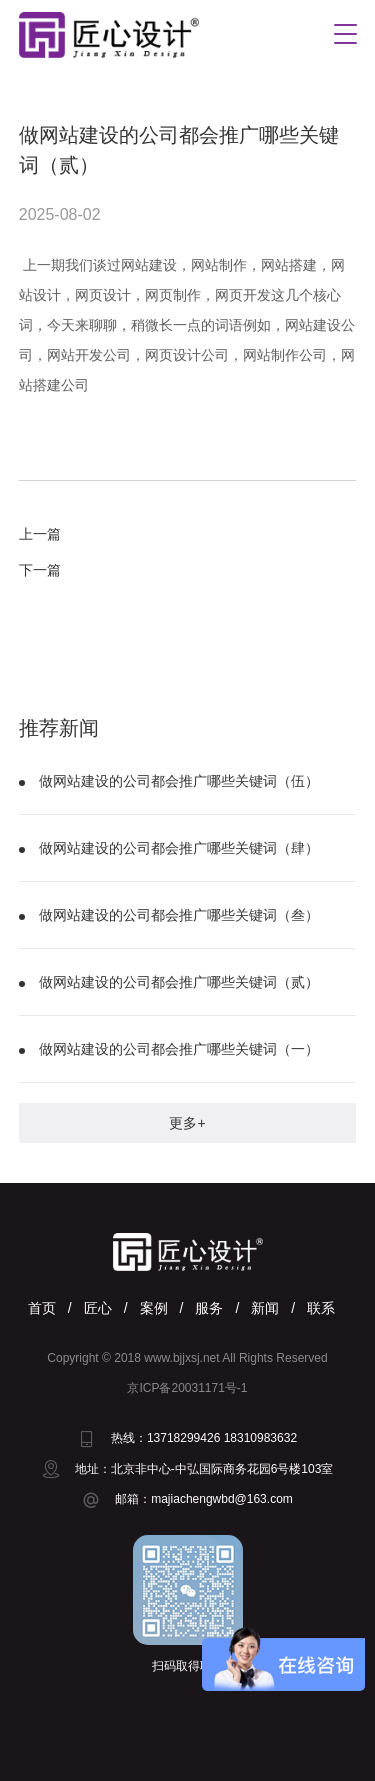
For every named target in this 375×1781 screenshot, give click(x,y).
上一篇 (40, 534)
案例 (154, 1308)
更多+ (187, 1123)
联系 (321, 1308)
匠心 (98, 1308)
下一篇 (40, 570)
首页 (42, 1308)
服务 (209, 1308)
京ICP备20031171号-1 (187, 1388)
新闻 (265, 1308)
